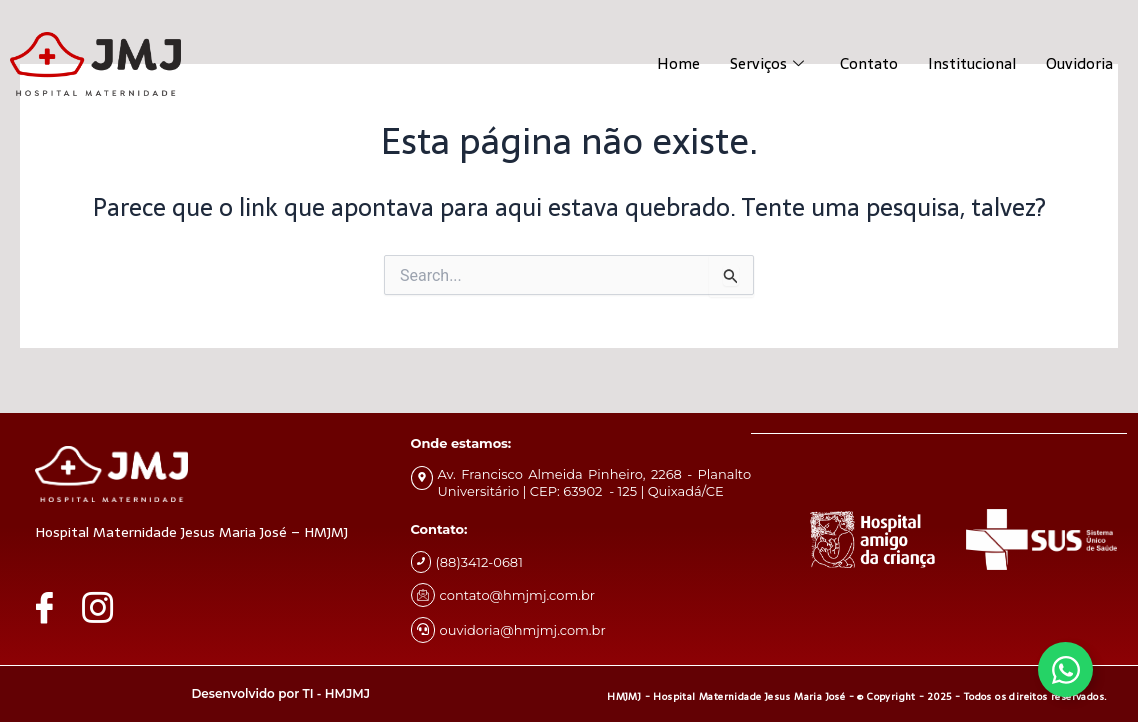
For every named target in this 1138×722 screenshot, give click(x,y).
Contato (869, 63)
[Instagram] (107, 607)
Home (678, 63)
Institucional (972, 63)
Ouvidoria (1079, 63)
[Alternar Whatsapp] (1065, 669)
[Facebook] (54, 607)
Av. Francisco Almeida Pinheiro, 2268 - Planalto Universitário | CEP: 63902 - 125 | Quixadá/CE (595, 482)
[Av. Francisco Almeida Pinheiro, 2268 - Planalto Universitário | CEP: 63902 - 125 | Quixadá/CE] (422, 478)
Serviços (767, 63)
